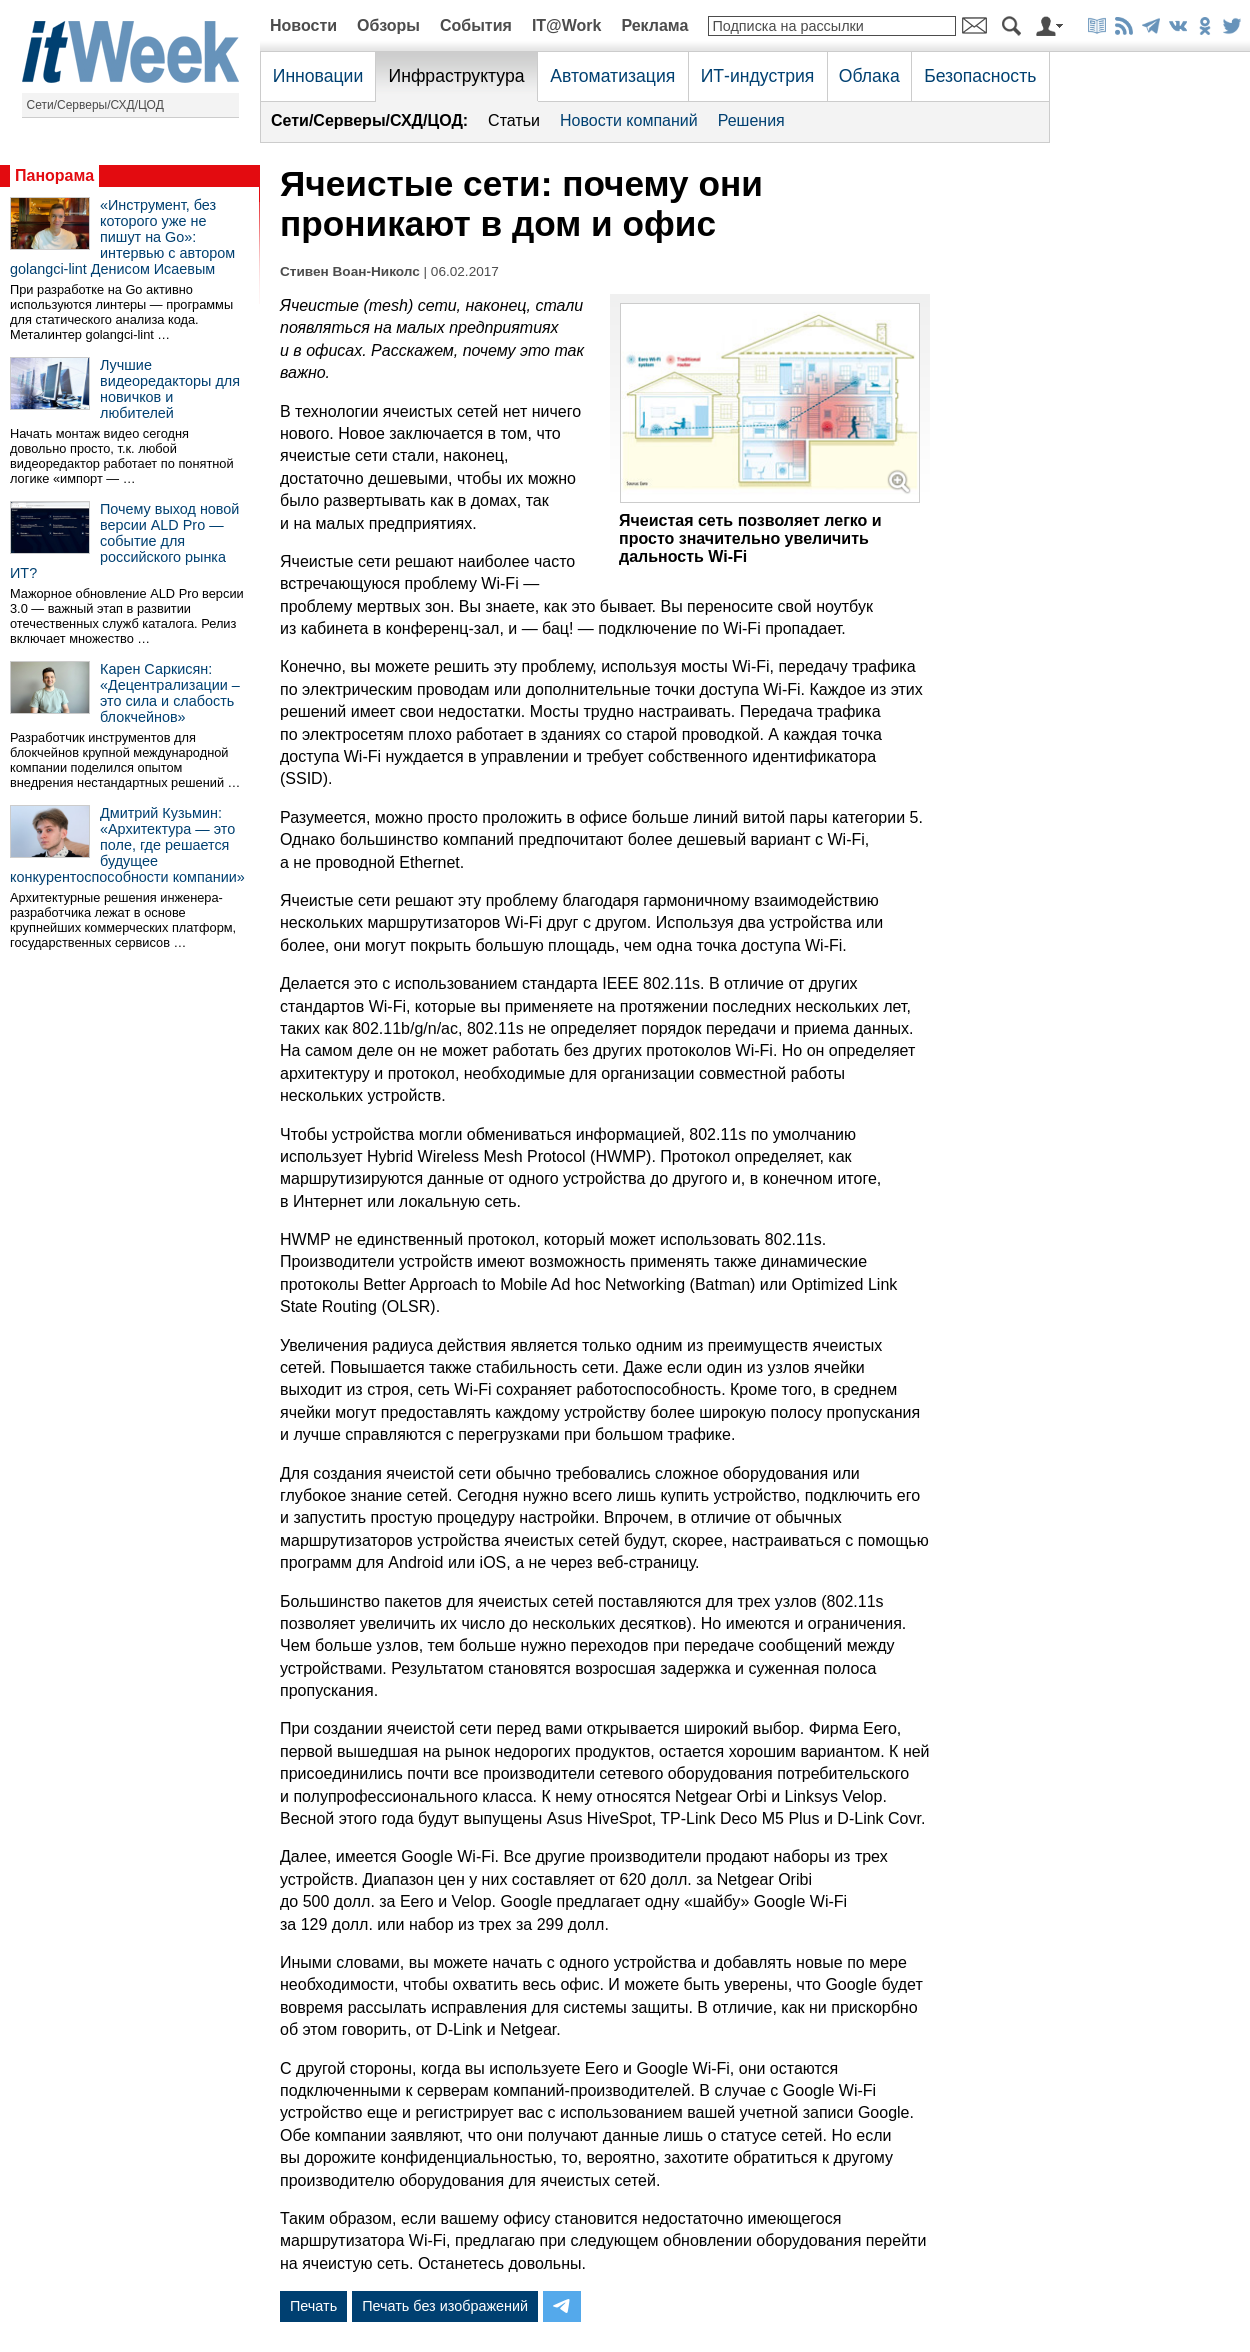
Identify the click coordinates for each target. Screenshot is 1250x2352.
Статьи (514, 120)
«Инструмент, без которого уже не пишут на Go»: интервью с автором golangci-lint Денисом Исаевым (122, 237)
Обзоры (388, 25)
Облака (869, 76)
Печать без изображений (445, 2306)
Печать (313, 2306)
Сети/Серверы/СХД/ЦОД (95, 105)
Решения (751, 120)
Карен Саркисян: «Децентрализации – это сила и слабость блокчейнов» (170, 693)
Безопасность (980, 76)
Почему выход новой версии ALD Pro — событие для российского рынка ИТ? (124, 541)
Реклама (654, 25)
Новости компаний (629, 120)
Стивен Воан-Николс (350, 271)
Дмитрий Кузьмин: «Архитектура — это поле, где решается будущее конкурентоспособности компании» (127, 845)
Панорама (54, 175)
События (476, 25)
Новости (303, 25)
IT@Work (567, 25)
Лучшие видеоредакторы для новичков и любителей (170, 389)
